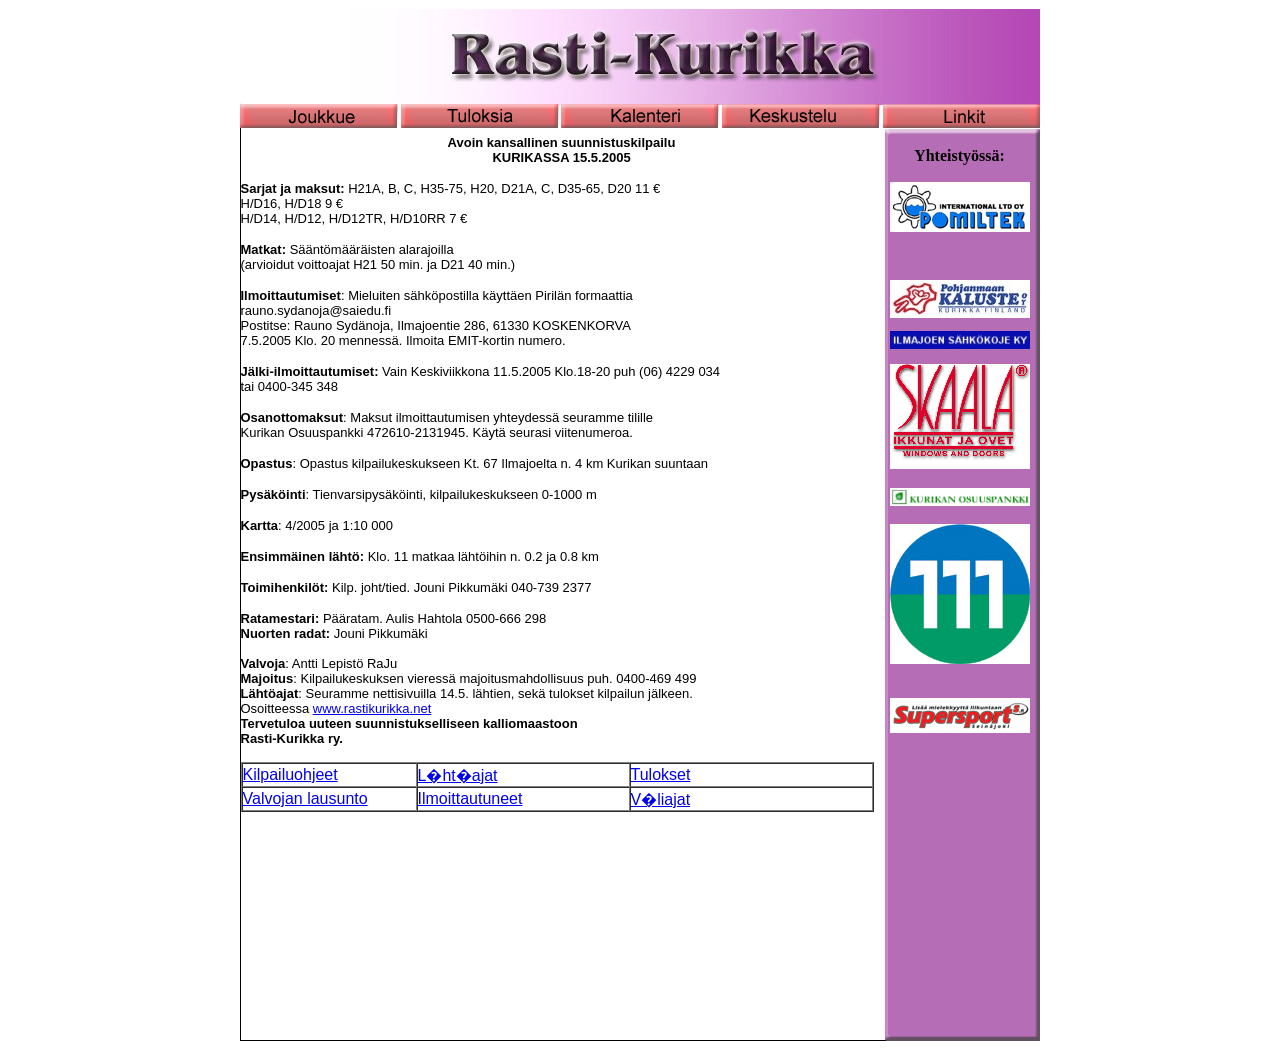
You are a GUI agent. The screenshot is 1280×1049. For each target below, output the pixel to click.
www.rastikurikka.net (372, 708)
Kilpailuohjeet (290, 774)
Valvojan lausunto (305, 798)
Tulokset (661, 774)
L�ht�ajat (458, 775)
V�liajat (661, 799)
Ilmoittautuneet (470, 798)
